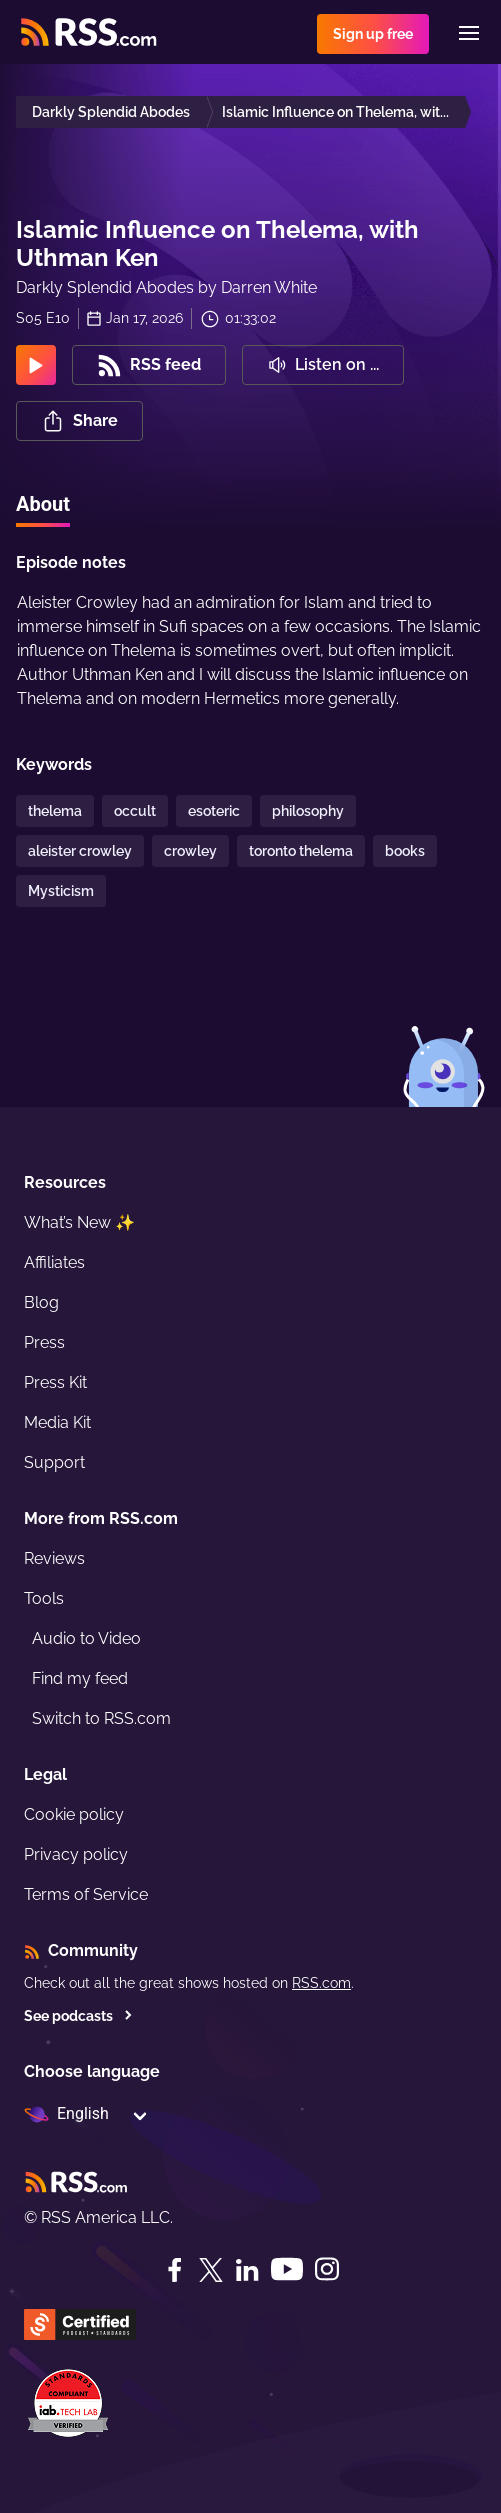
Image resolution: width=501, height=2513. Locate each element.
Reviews (54, 1558)
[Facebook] (175, 2270)
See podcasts (78, 2016)
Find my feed (80, 1678)
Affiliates (54, 1262)
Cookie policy (74, 1814)
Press (44, 1342)
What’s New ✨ (79, 1222)
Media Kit (57, 1422)
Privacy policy (76, 1854)
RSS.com (321, 1983)
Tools (44, 1598)
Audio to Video (86, 1638)
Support (54, 1462)
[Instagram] (327, 2269)
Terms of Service (86, 1894)
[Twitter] (211, 2270)
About (43, 504)
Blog (41, 1302)
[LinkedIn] (247, 2270)
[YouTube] (287, 2269)
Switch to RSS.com (101, 1718)
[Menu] (469, 33)
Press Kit (55, 1382)
